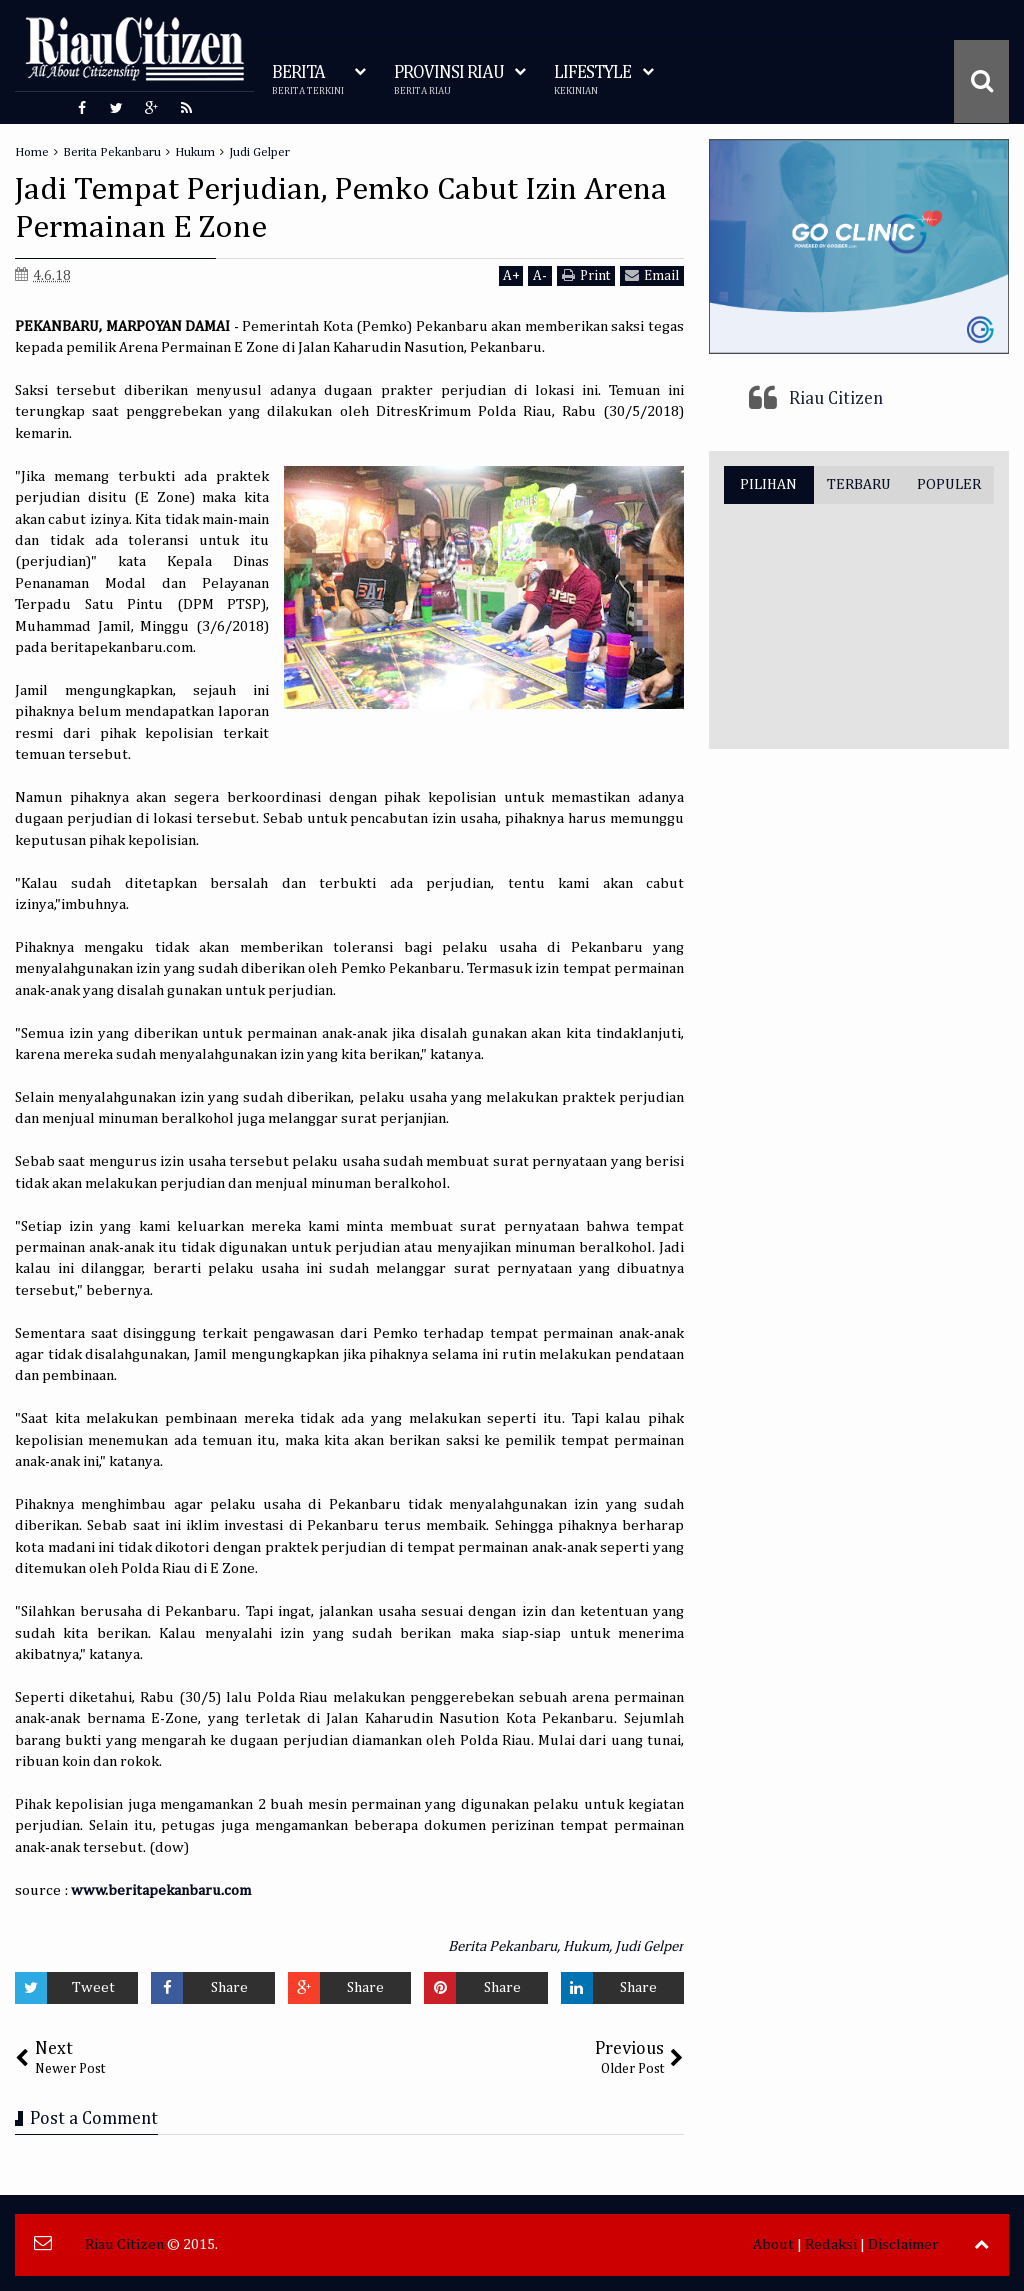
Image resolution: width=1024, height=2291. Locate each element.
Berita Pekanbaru (502, 1946)
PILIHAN (768, 484)
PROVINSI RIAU (449, 80)
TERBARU (859, 484)
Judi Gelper (649, 1946)
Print (586, 275)
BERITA (308, 80)
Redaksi (831, 2244)
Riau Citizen (836, 399)
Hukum (586, 1946)
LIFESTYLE (592, 80)
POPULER (949, 484)
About (773, 2244)
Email (652, 275)
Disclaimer (903, 2244)
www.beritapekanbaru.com (161, 1890)
